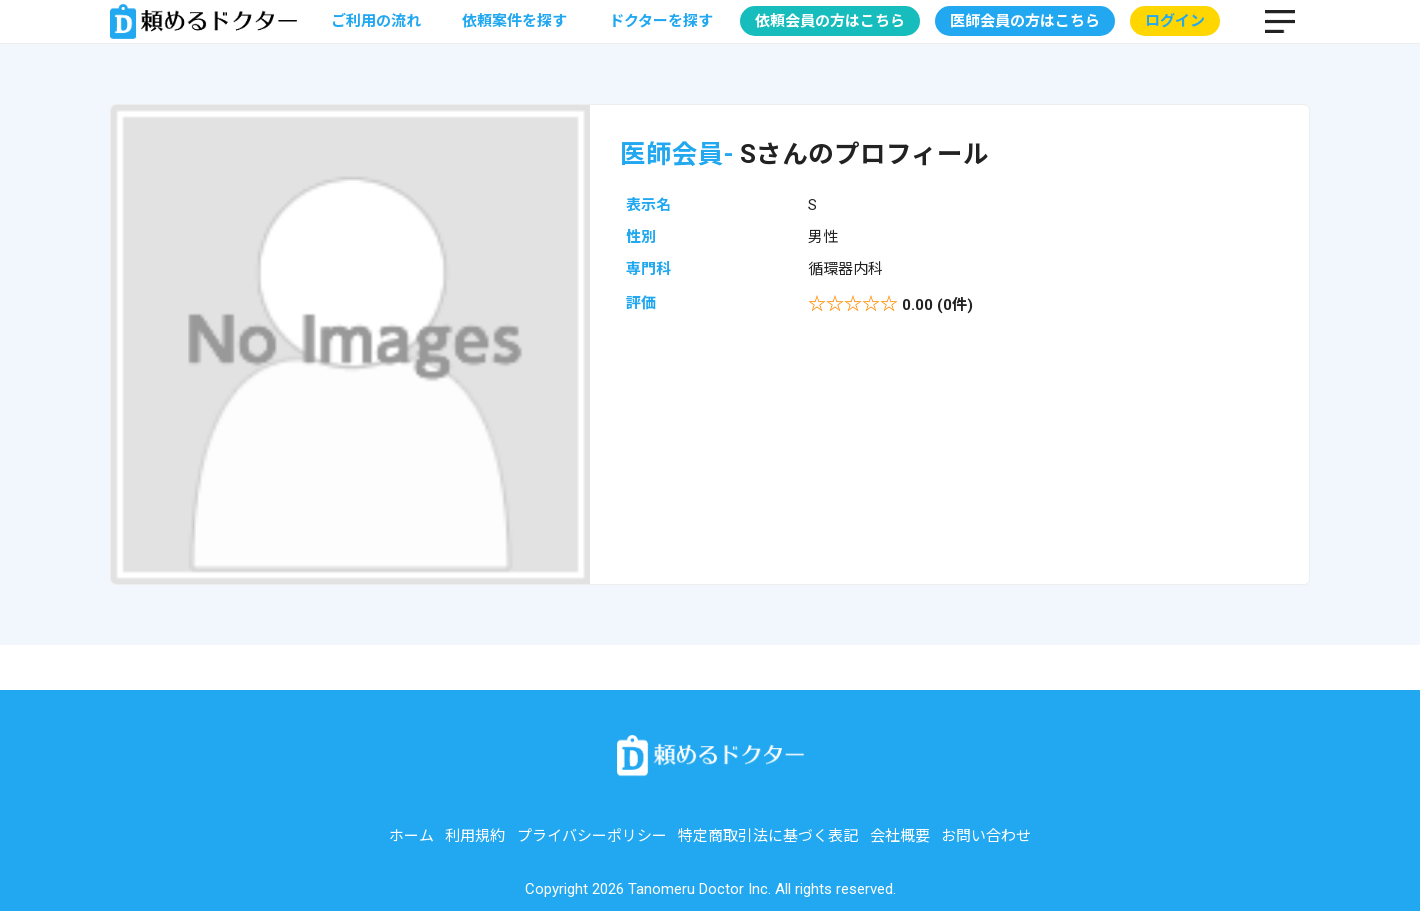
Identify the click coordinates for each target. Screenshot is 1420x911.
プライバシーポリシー (592, 836)
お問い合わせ (986, 836)
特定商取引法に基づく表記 (768, 836)
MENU (1280, 21)
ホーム (411, 836)
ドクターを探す (661, 21)
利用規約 (475, 836)
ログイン (1175, 21)
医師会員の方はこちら (1025, 21)
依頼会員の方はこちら (830, 21)
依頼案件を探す (514, 21)
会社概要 (900, 836)
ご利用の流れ (376, 21)
